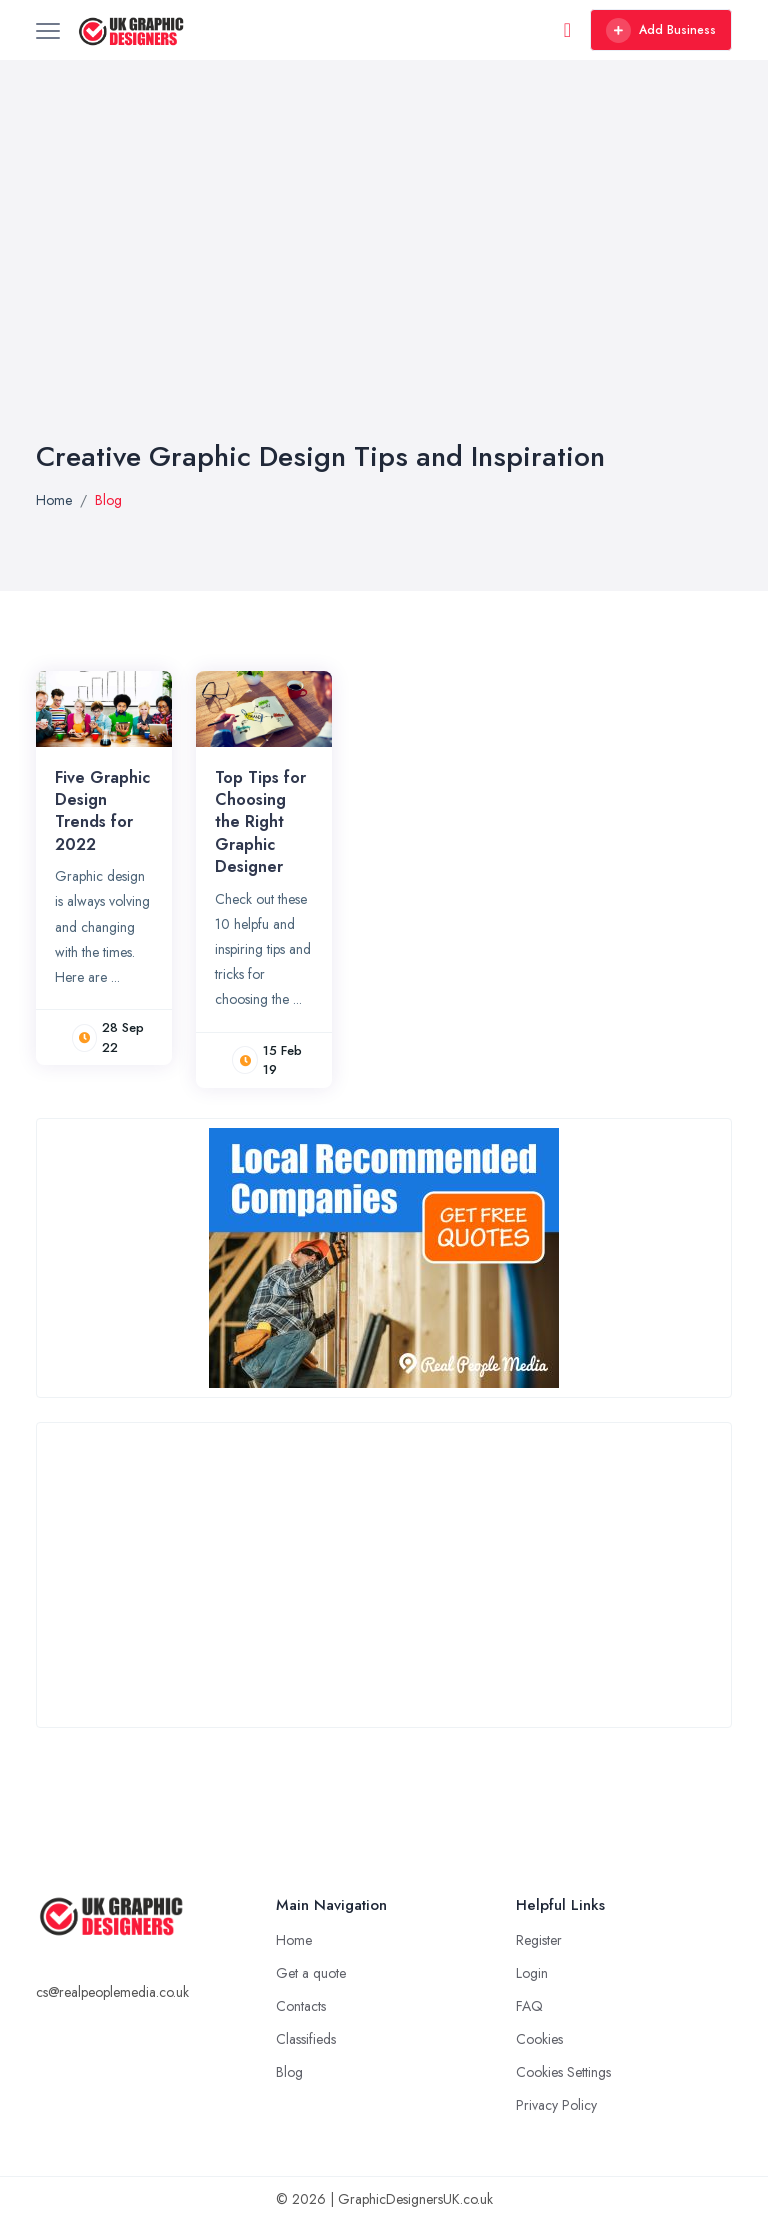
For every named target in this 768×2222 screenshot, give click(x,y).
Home (54, 500)
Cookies (539, 2039)
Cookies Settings (563, 2072)
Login (532, 1973)
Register (539, 1940)
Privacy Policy (556, 2105)
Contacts (301, 2006)
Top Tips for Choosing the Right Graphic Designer (260, 822)
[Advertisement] (384, 290)
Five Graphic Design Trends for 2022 (102, 811)
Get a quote (311, 1973)
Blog (289, 2072)
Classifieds (306, 2039)
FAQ (529, 2006)
